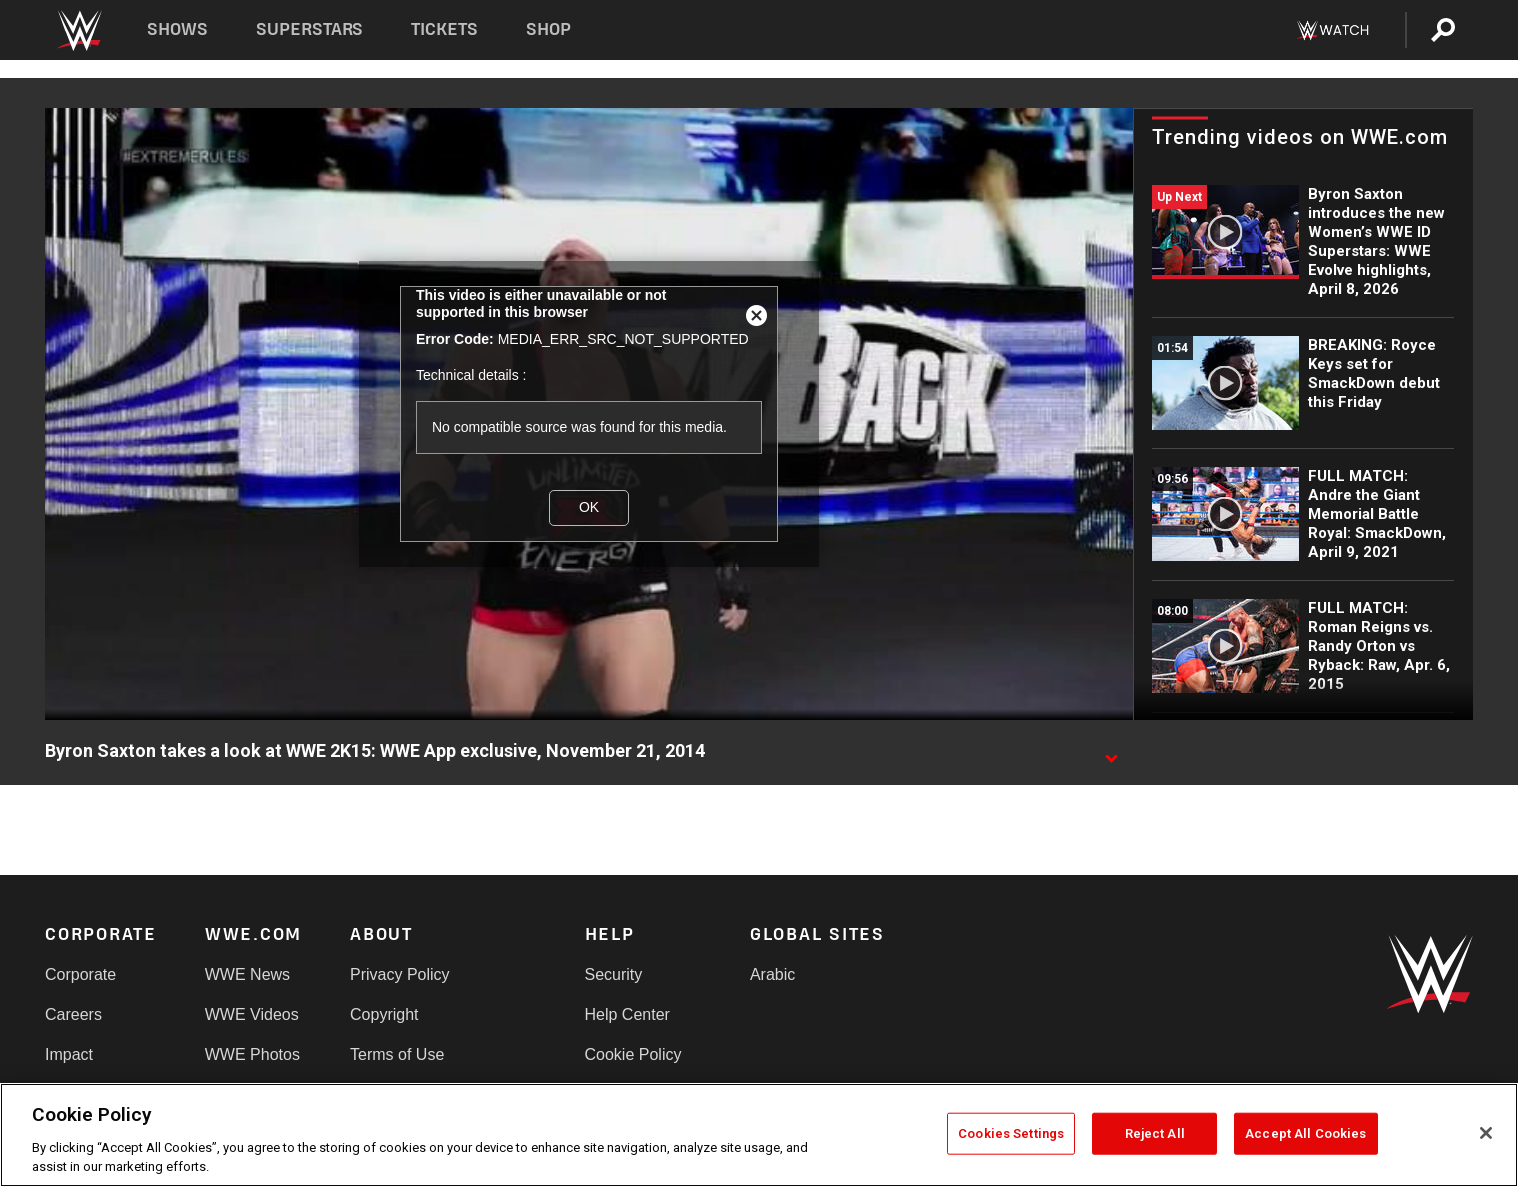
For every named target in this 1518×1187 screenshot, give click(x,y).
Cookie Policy (633, 1054)
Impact (69, 1054)
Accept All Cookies (1305, 1133)
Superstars (310, 29)
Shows (177, 29)
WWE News (247, 974)
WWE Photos (252, 1054)
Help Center (627, 1014)
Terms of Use (397, 1054)
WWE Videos (252, 1014)
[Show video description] (1111, 752)
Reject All (1155, 1133)
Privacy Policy (400, 974)
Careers (73, 1014)
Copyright (384, 1014)
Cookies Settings (1011, 1133)
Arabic (772, 974)
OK (589, 507)
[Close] (1486, 1133)
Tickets (444, 29)
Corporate (80, 974)
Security (614, 974)
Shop (548, 29)
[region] (759, 1135)
